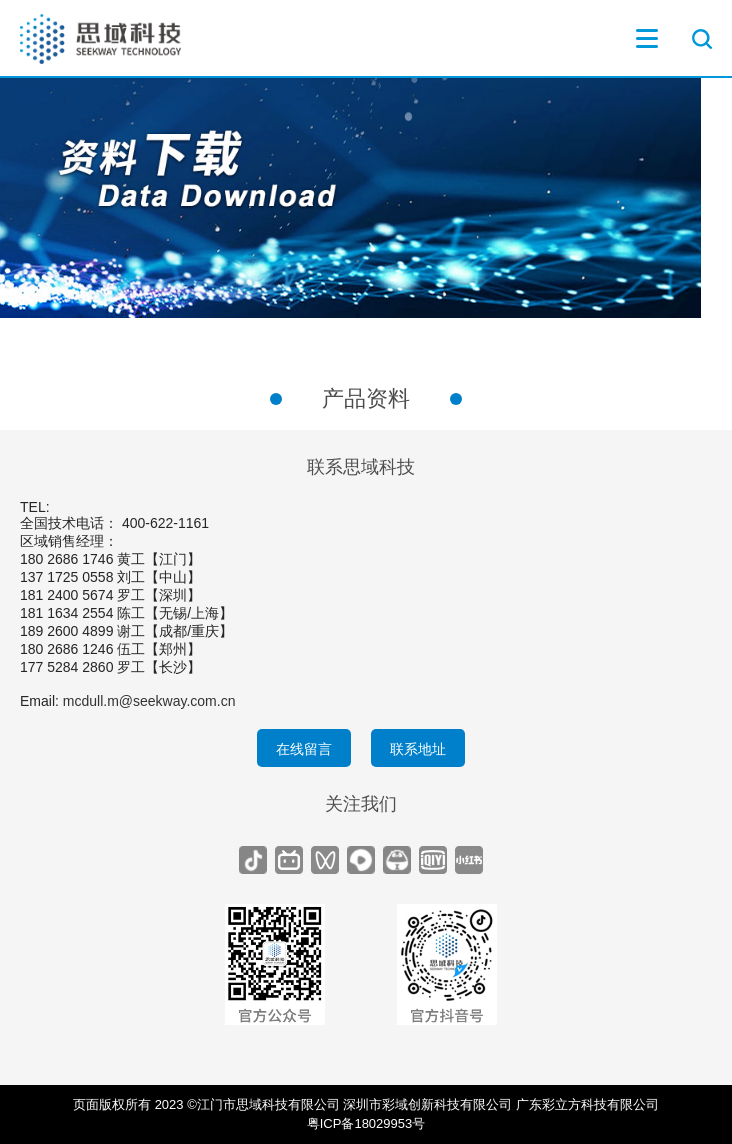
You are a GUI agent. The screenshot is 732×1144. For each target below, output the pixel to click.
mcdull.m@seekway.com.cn (149, 701)
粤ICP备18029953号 (366, 1123)
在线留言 (304, 749)
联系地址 (418, 749)
